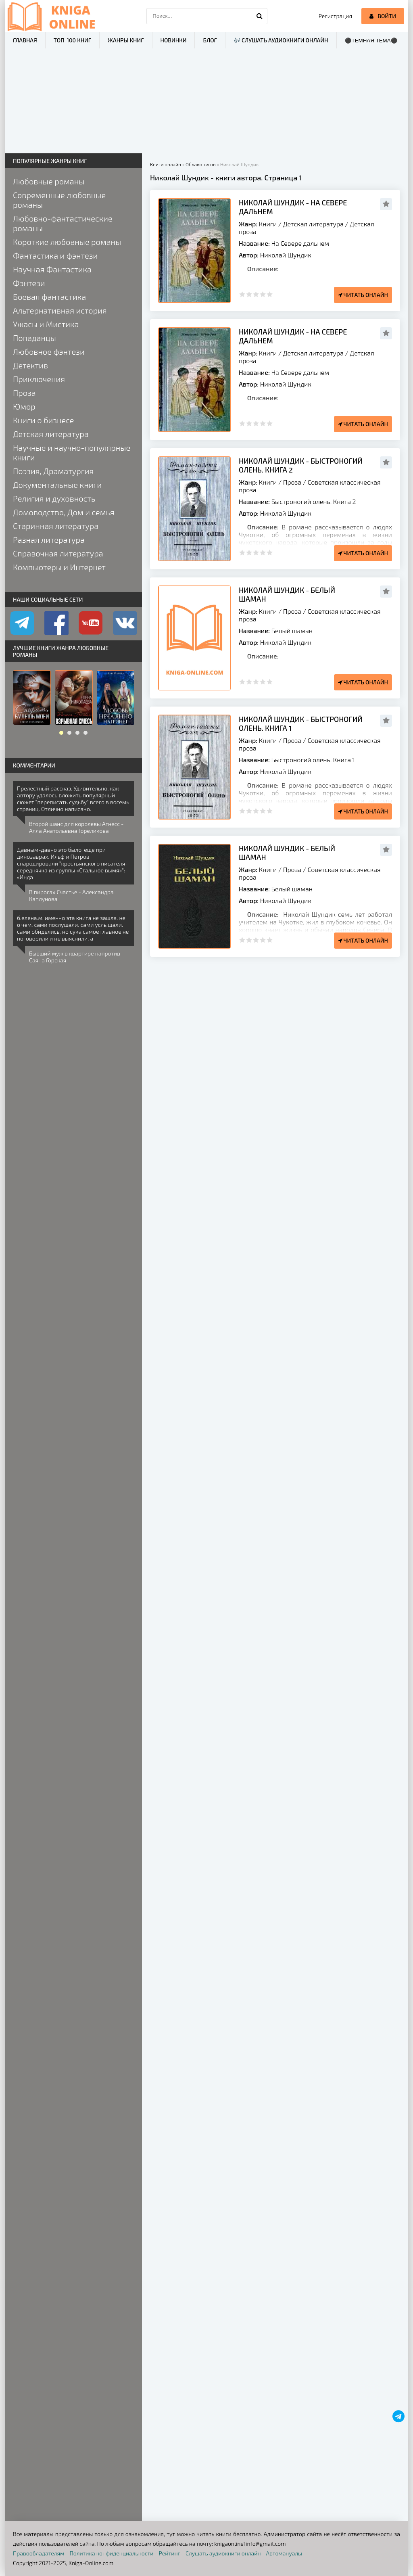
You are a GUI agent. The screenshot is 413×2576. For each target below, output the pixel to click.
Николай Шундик (285, 255)
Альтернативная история (60, 310)
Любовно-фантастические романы (63, 223)
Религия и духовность (54, 498)
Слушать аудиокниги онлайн (223, 2553)
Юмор (24, 406)
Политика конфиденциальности (112, 2553)
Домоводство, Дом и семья (63, 512)
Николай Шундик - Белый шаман (287, 594)
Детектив (30, 365)
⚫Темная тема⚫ (371, 41)
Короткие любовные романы (67, 242)
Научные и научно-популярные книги (71, 452)
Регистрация (335, 16)
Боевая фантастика (49, 296)
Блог (210, 40)
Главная (25, 40)
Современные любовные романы (59, 199)
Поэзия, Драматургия (53, 471)
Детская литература (313, 224)
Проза (292, 482)
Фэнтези (29, 283)
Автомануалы (284, 2553)
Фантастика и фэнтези (55, 255)
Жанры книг (126, 40)
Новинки (174, 40)
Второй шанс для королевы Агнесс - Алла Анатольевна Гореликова (76, 827)
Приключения (39, 379)
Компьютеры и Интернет (59, 567)
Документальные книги (57, 484)
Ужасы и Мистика (46, 324)
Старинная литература (55, 526)
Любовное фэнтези (49, 351)
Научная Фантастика (52, 269)
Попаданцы (34, 338)
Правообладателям (38, 2553)
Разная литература (49, 539)
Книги (268, 224)
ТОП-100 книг (72, 40)
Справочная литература (58, 553)
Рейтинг (169, 2553)
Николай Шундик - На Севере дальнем (293, 207)
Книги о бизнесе (43, 420)
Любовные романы (48, 181)
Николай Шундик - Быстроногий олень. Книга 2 (301, 465)
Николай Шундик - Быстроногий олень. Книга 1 (301, 723)
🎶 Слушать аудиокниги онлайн (281, 40)
